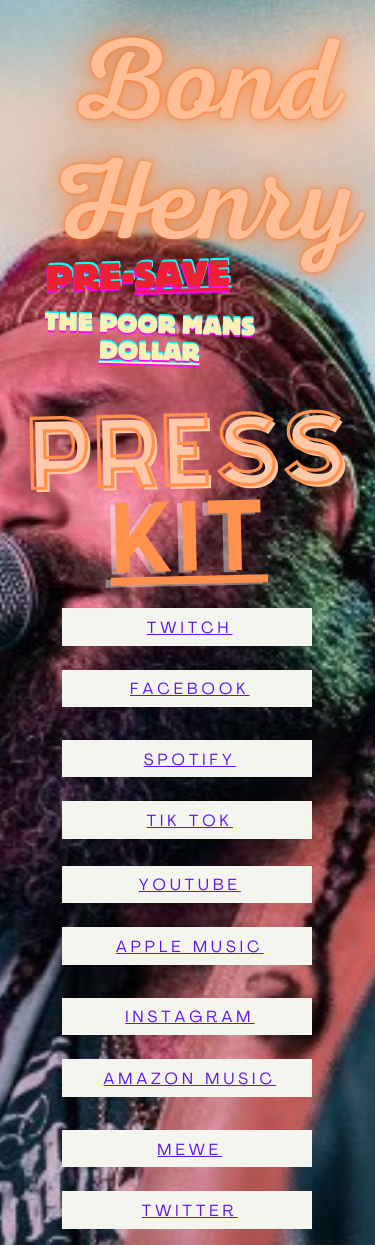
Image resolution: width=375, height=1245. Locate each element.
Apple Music (190, 948)
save (159, 275)
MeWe (189, 1151)
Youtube (190, 886)
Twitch (189, 629)
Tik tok (190, 822)
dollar (149, 353)
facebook (190, 690)
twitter (190, 1212)
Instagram (189, 1018)
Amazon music (190, 1080)
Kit (189, 535)
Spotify (190, 761)
